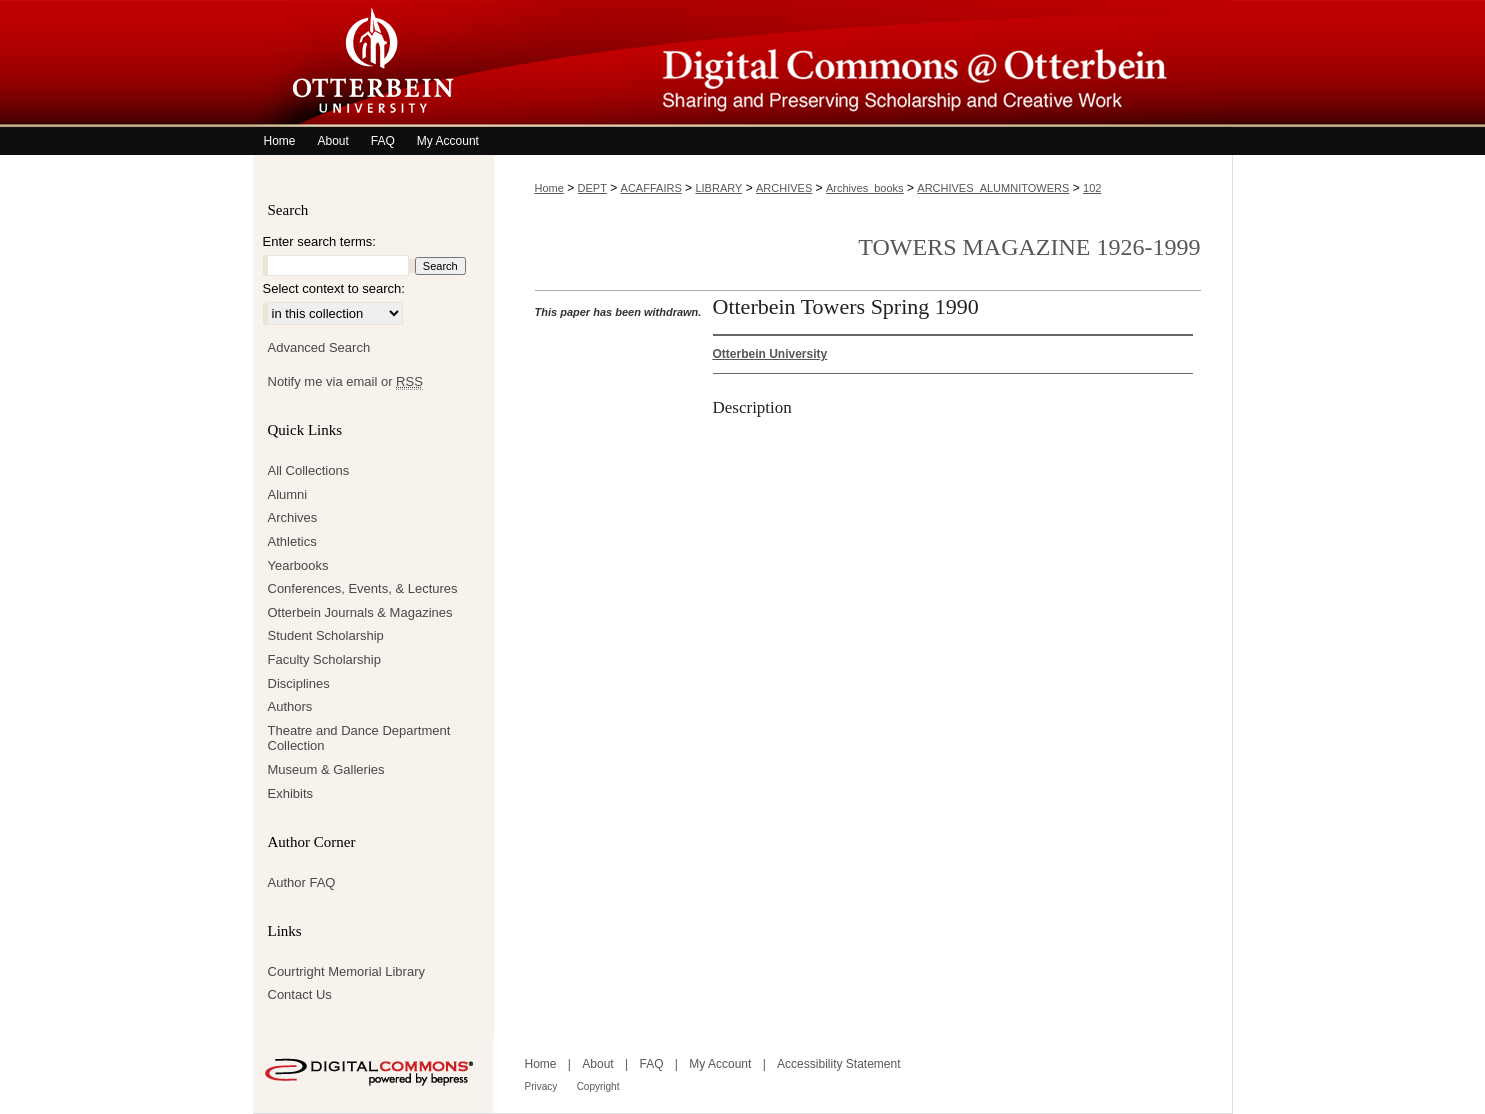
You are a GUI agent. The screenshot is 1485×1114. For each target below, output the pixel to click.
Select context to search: (334, 288)
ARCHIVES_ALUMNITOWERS (993, 188)
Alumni (288, 494)
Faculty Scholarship (324, 659)
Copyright (598, 1086)
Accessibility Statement (838, 1064)
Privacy (541, 1086)
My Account (720, 1064)
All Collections (309, 470)
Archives (293, 517)
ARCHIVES (784, 188)
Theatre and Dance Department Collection (359, 738)
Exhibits (291, 793)
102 (1092, 188)
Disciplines (299, 683)
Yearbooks (298, 565)
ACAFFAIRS (651, 188)
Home (549, 188)
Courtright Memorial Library (347, 971)
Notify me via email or (345, 382)
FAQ (651, 1064)
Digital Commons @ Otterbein (863, 63)
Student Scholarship (326, 635)
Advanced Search (319, 347)
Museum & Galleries (326, 769)
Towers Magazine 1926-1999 (1029, 247)
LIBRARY (718, 188)
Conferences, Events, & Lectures (363, 588)
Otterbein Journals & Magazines (360, 612)
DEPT (592, 188)
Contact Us (300, 994)
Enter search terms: (319, 241)
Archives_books (865, 188)
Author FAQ (302, 882)
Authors (290, 706)
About (597, 1064)
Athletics (292, 541)
